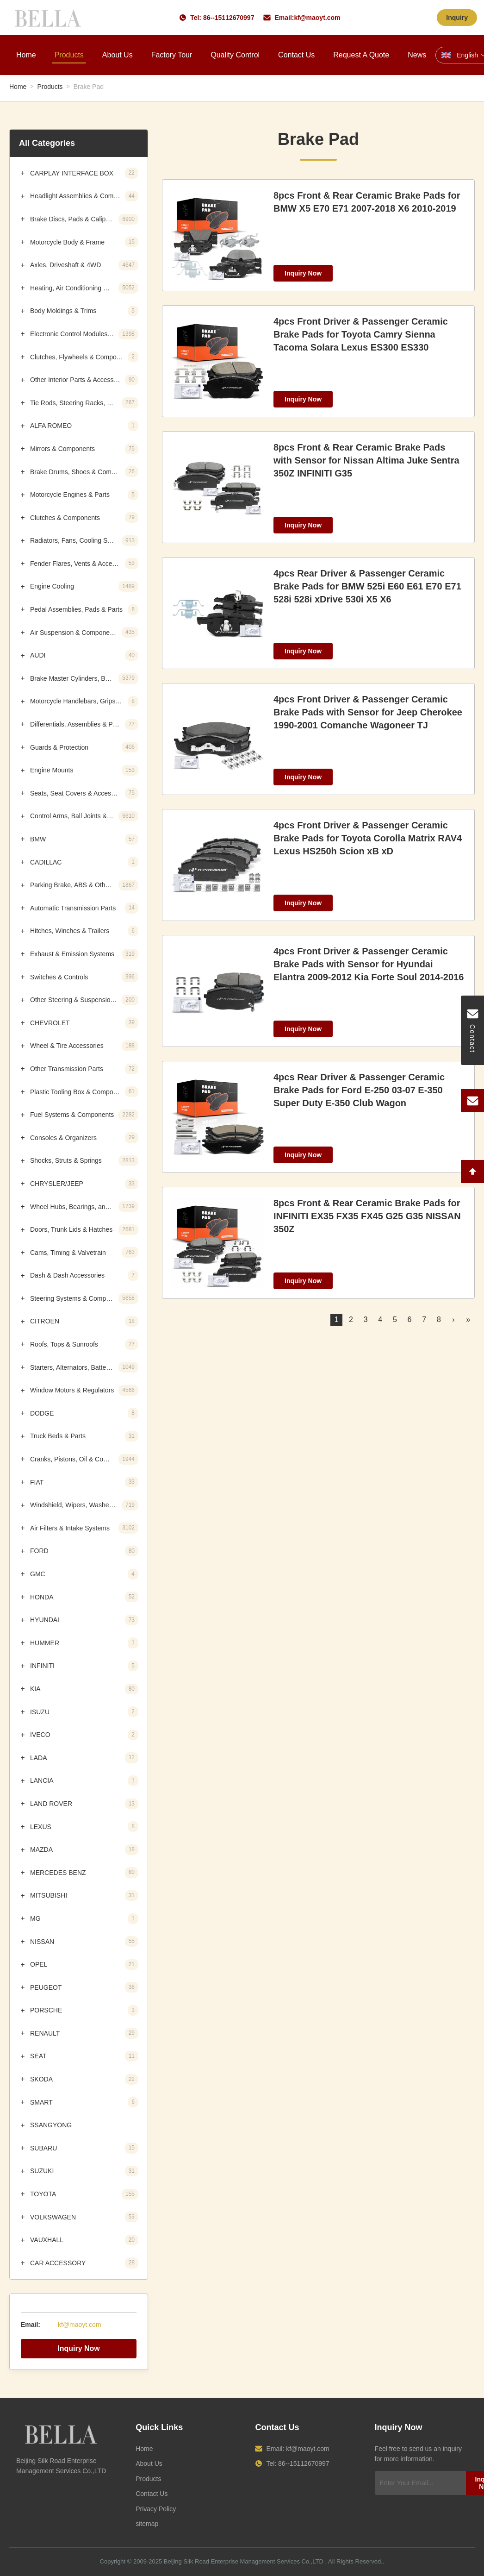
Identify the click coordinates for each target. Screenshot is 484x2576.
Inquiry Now (78, 2348)
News (417, 55)
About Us (117, 55)
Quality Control (235, 55)
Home (26, 55)
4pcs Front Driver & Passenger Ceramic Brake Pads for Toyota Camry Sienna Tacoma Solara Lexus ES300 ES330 (360, 334)
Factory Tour (171, 55)
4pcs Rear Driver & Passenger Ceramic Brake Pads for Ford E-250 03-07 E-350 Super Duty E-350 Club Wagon (359, 1090)
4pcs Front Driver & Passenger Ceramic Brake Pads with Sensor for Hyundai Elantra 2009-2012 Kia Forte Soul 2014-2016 (368, 964)
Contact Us (296, 55)
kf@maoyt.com (317, 17)
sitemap (147, 2523)
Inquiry (457, 17)
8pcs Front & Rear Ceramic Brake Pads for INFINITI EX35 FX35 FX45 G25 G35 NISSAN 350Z (367, 1216)
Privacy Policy (156, 2509)
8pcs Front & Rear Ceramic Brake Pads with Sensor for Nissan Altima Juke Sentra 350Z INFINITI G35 (366, 460)
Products (69, 55)
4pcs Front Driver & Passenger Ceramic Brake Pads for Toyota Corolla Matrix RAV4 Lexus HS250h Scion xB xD (367, 838)
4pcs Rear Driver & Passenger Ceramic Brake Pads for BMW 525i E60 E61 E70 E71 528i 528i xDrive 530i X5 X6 (367, 586)
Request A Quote (361, 55)
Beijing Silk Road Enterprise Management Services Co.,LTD (243, 2561)
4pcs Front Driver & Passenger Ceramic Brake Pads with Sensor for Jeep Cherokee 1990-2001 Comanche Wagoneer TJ (367, 712)
